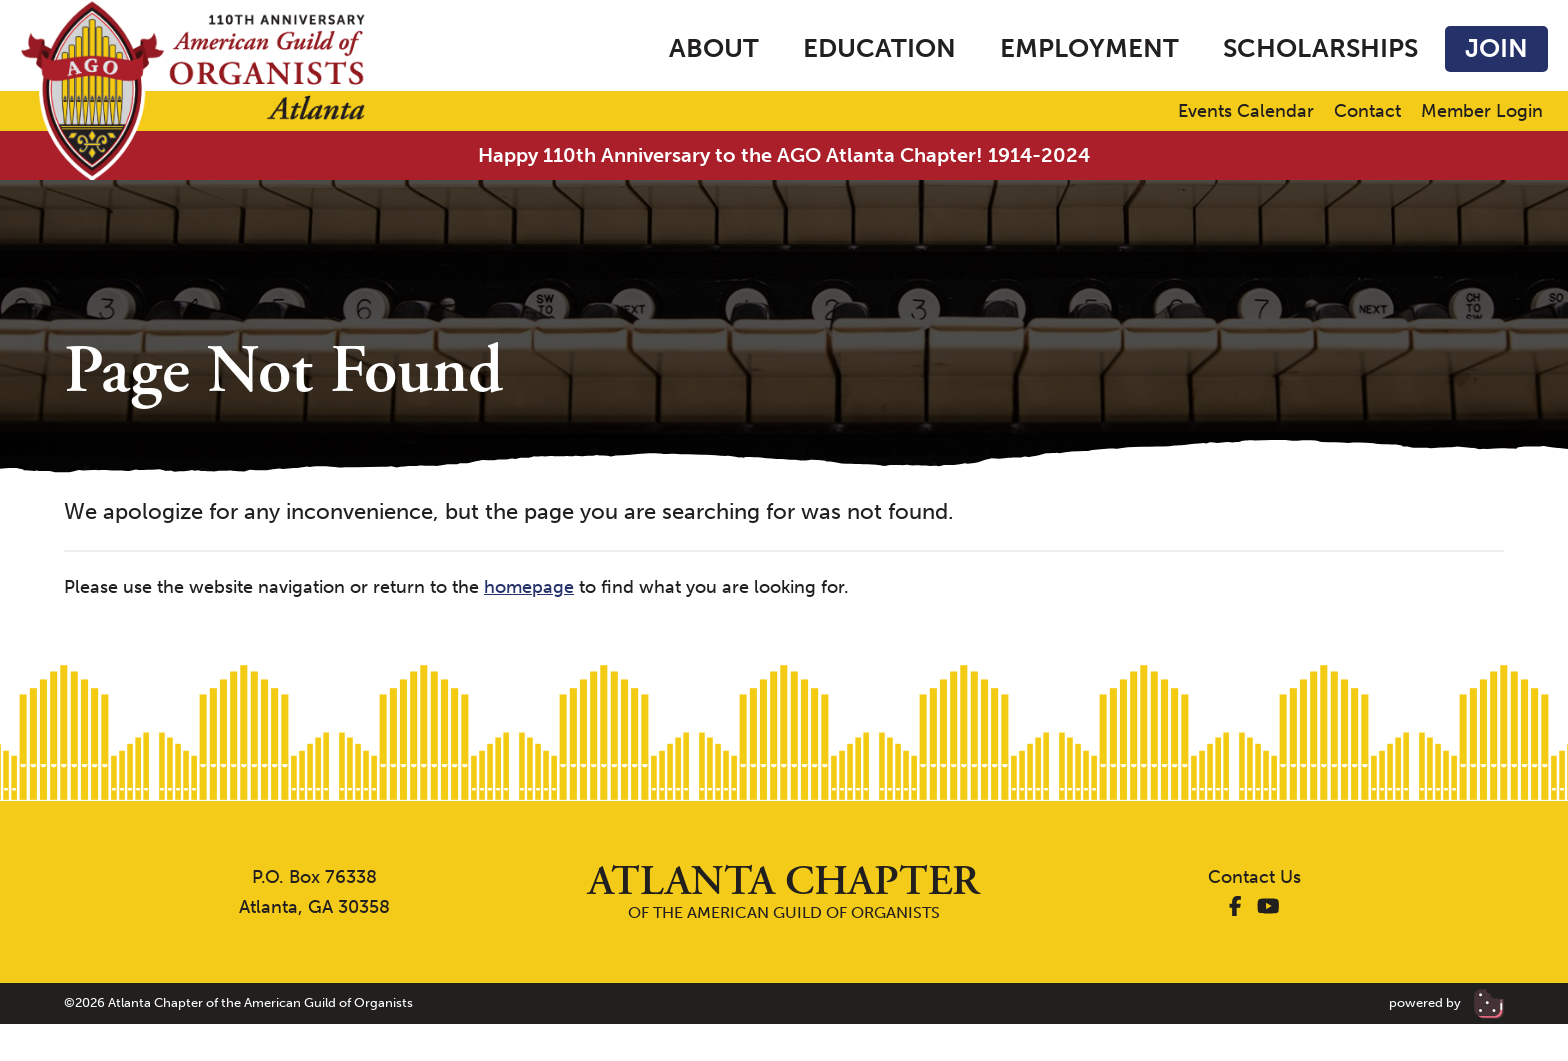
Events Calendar (1246, 111)
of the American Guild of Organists (784, 891)
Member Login (1482, 111)
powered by (1446, 1002)
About (714, 48)
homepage (529, 587)
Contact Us (1254, 877)
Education (879, 48)
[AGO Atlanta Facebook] (1235, 907)
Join (1496, 48)
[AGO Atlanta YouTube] (1268, 907)
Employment (1089, 48)
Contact (1367, 111)
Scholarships (1320, 48)
